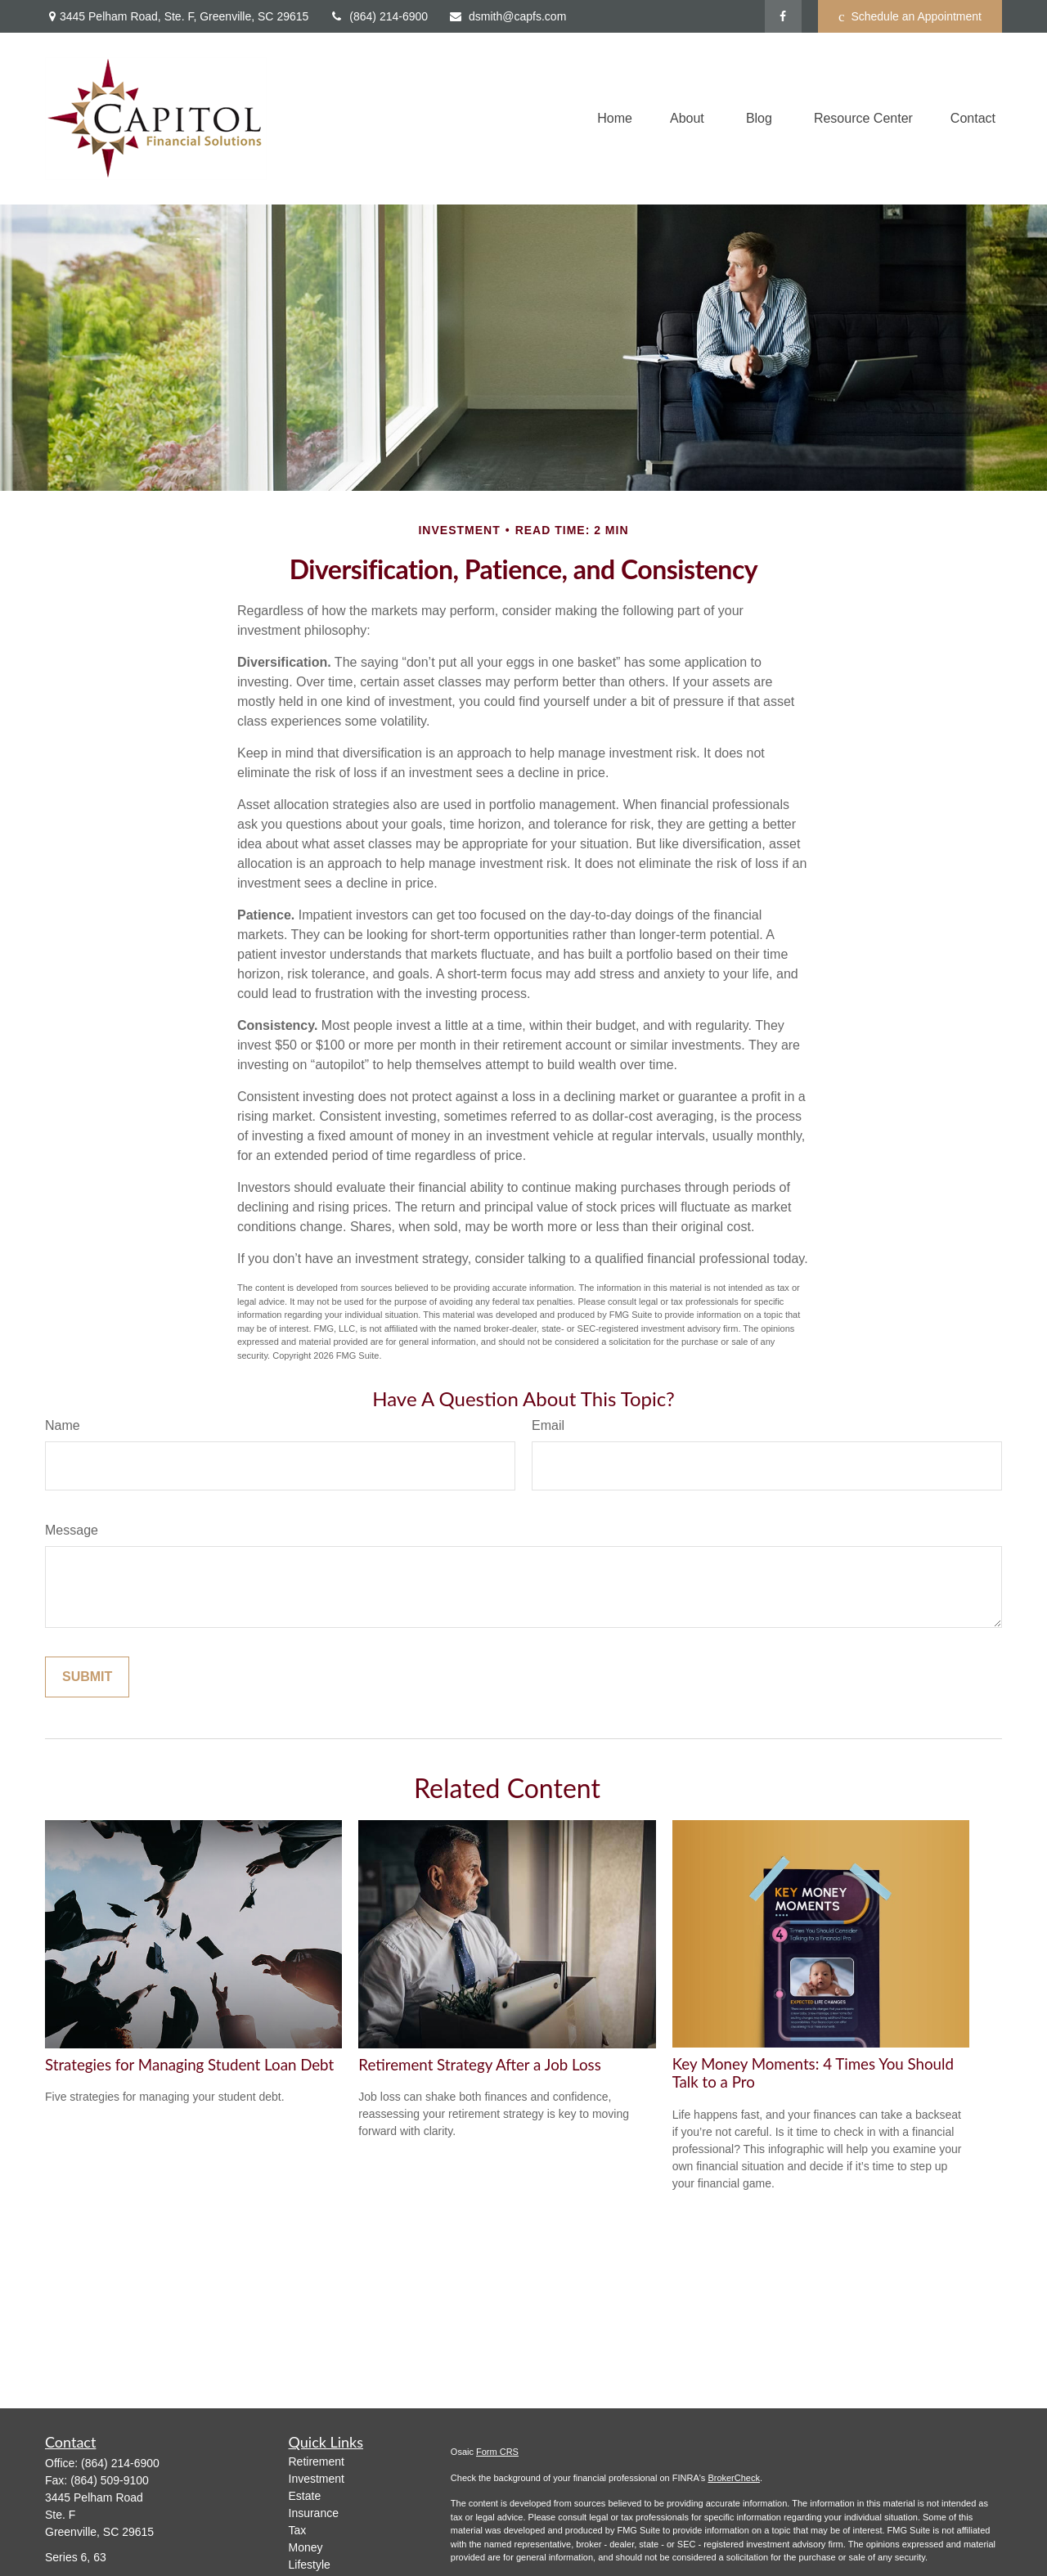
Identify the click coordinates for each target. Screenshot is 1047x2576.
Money (306, 2547)
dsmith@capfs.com (507, 16)
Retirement (316, 2461)
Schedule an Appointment (910, 17)
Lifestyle (309, 2564)
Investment (316, 2478)
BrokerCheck (734, 2478)
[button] (615, 119)
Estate (305, 2495)
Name (62, 1425)
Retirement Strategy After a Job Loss (479, 2065)
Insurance (314, 2513)
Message (71, 1530)
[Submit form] (87, 1677)
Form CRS (497, 2452)
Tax (298, 2530)
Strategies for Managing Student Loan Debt (189, 2065)
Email (548, 1425)
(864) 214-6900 (378, 16)
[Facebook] (783, 16)
